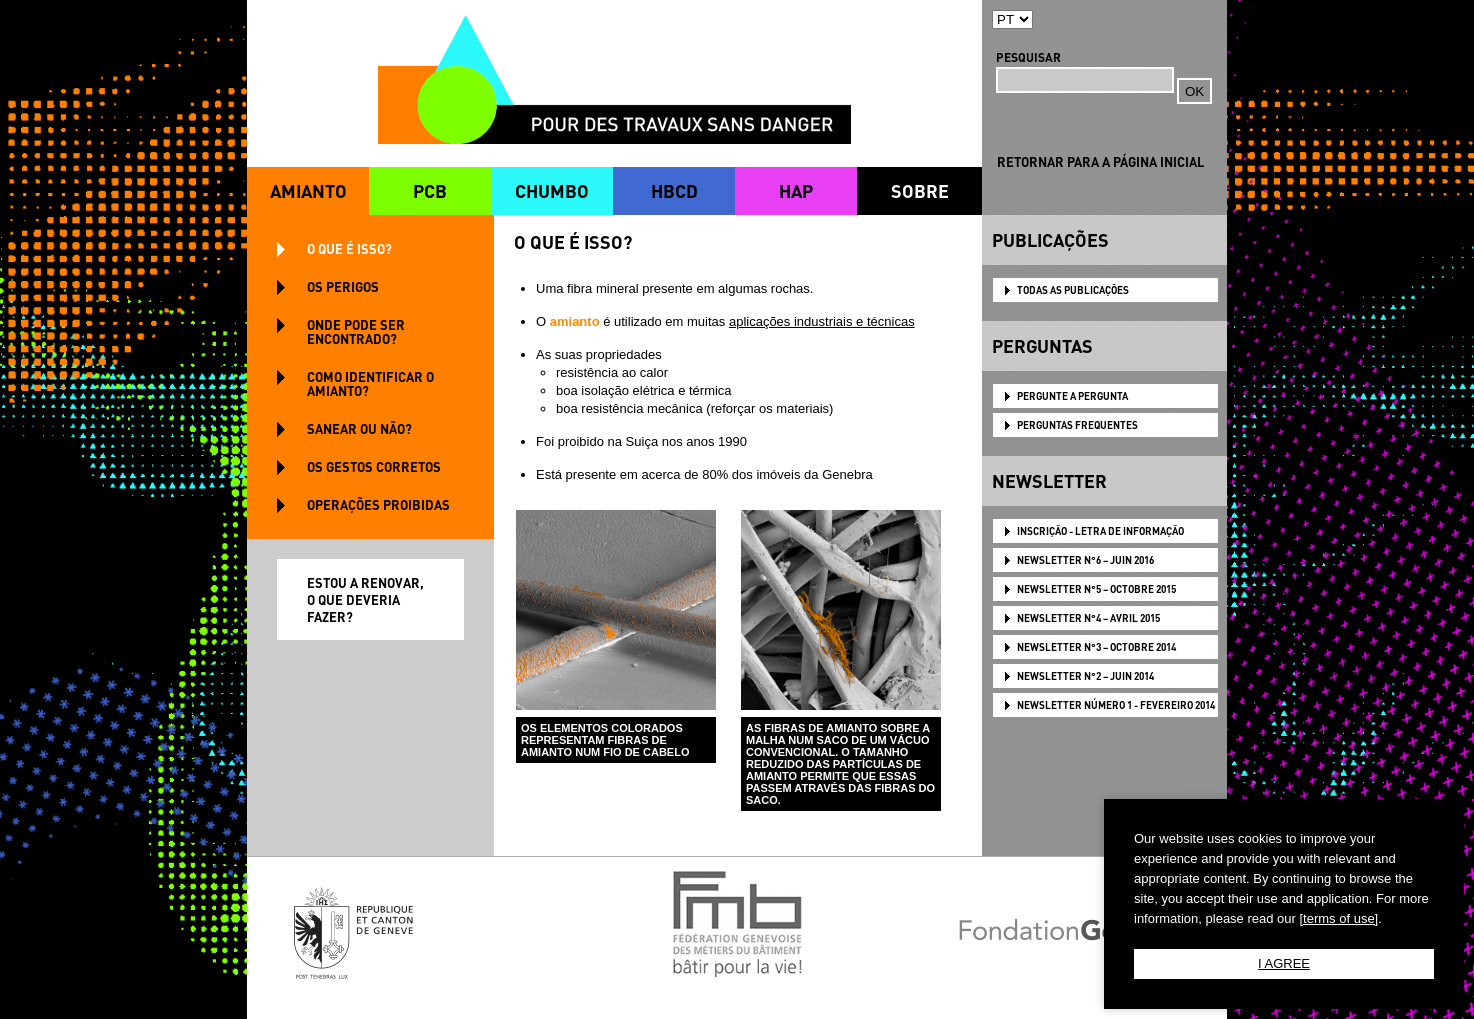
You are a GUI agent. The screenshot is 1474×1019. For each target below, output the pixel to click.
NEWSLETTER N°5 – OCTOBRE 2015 (1096, 589)
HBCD (674, 190)
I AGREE (1284, 963)
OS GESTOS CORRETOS (374, 466)
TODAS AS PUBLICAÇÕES (1073, 290)
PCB (430, 190)
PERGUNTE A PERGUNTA (1072, 396)
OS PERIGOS (343, 286)
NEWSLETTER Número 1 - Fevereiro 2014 (1116, 705)
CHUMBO (552, 190)
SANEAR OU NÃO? (359, 428)
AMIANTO (308, 190)
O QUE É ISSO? (349, 248)
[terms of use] (1338, 918)
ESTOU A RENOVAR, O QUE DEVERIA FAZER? (365, 599)
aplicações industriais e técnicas (822, 321)
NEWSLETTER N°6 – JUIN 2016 (1085, 560)
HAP (796, 190)
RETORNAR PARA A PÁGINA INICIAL (1100, 161)
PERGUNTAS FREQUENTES (1077, 425)
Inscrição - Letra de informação (1100, 531)
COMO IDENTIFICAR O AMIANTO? (370, 383)
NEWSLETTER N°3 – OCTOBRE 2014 (1096, 647)
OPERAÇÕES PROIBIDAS (378, 504)
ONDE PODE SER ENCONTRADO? (356, 331)
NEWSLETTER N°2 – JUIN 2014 (1085, 676)
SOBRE (920, 190)
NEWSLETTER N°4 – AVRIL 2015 (1088, 618)
